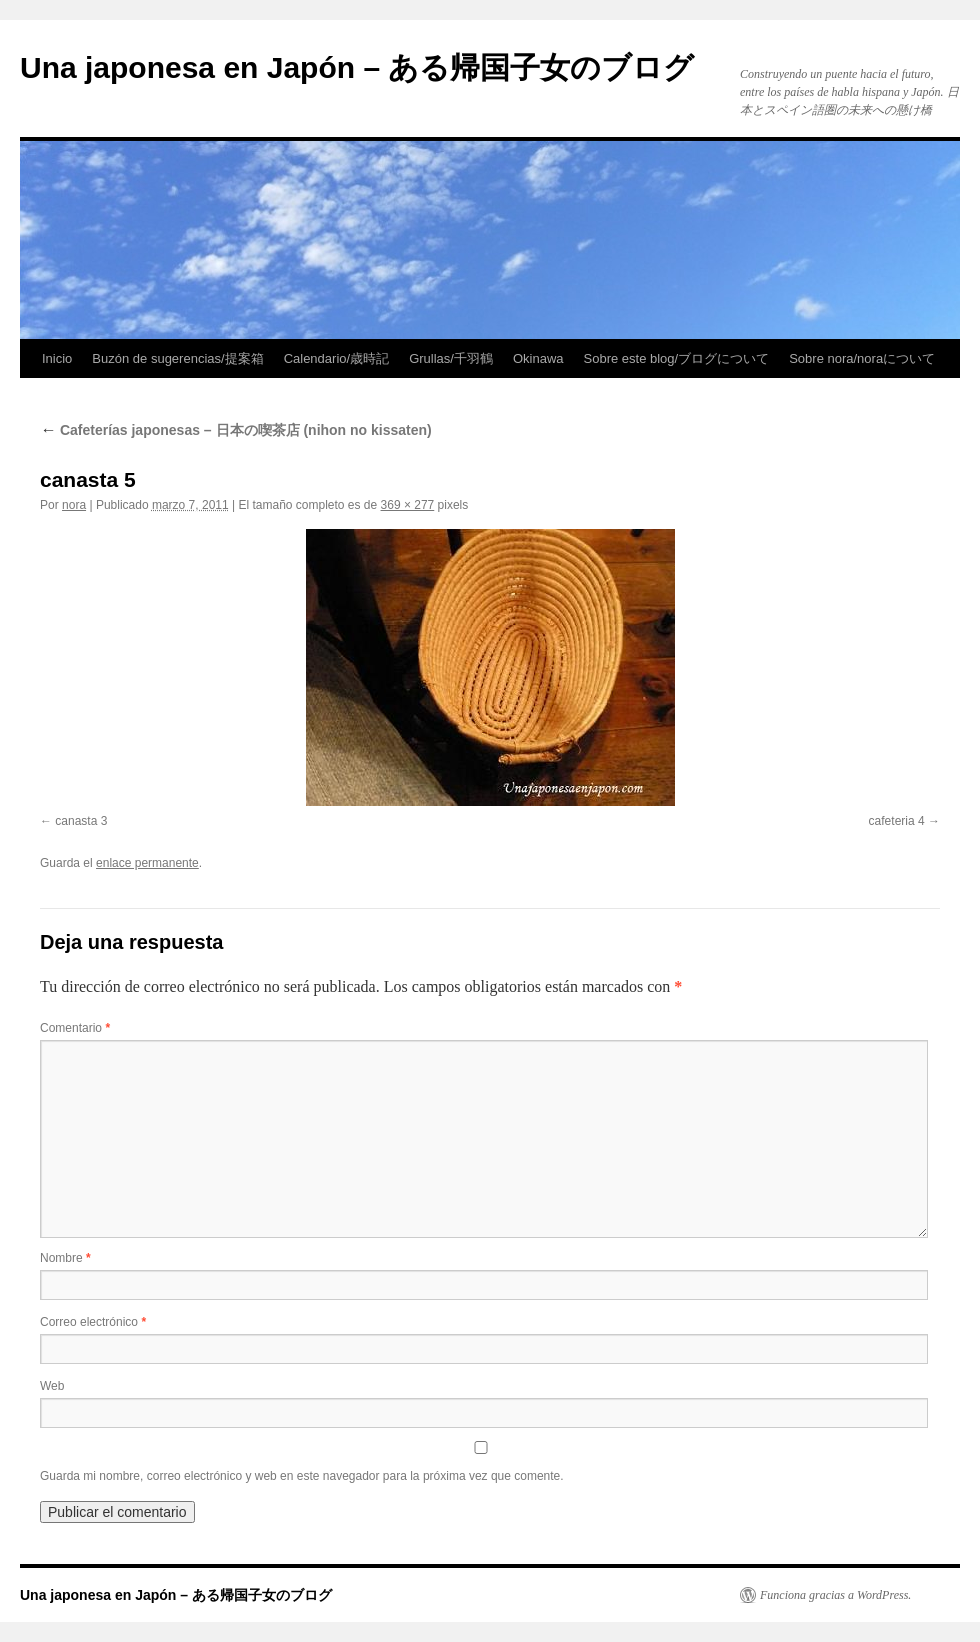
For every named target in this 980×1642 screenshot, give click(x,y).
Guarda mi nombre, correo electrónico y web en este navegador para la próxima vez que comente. (302, 1476)
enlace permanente (147, 863)
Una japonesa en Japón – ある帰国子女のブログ (357, 67)
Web (52, 1386)
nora (74, 505)
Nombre (65, 1258)
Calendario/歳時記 (337, 358)
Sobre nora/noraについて (862, 358)
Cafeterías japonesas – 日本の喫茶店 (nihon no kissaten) (236, 430)
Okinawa (538, 358)
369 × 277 (408, 505)
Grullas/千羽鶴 (451, 358)
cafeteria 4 (897, 821)
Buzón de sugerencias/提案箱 (177, 358)
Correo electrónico (93, 1322)
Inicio (57, 358)
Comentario (75, 1028)
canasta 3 (81, 821)
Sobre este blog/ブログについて (677, 358)
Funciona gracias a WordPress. (835, 1595)
